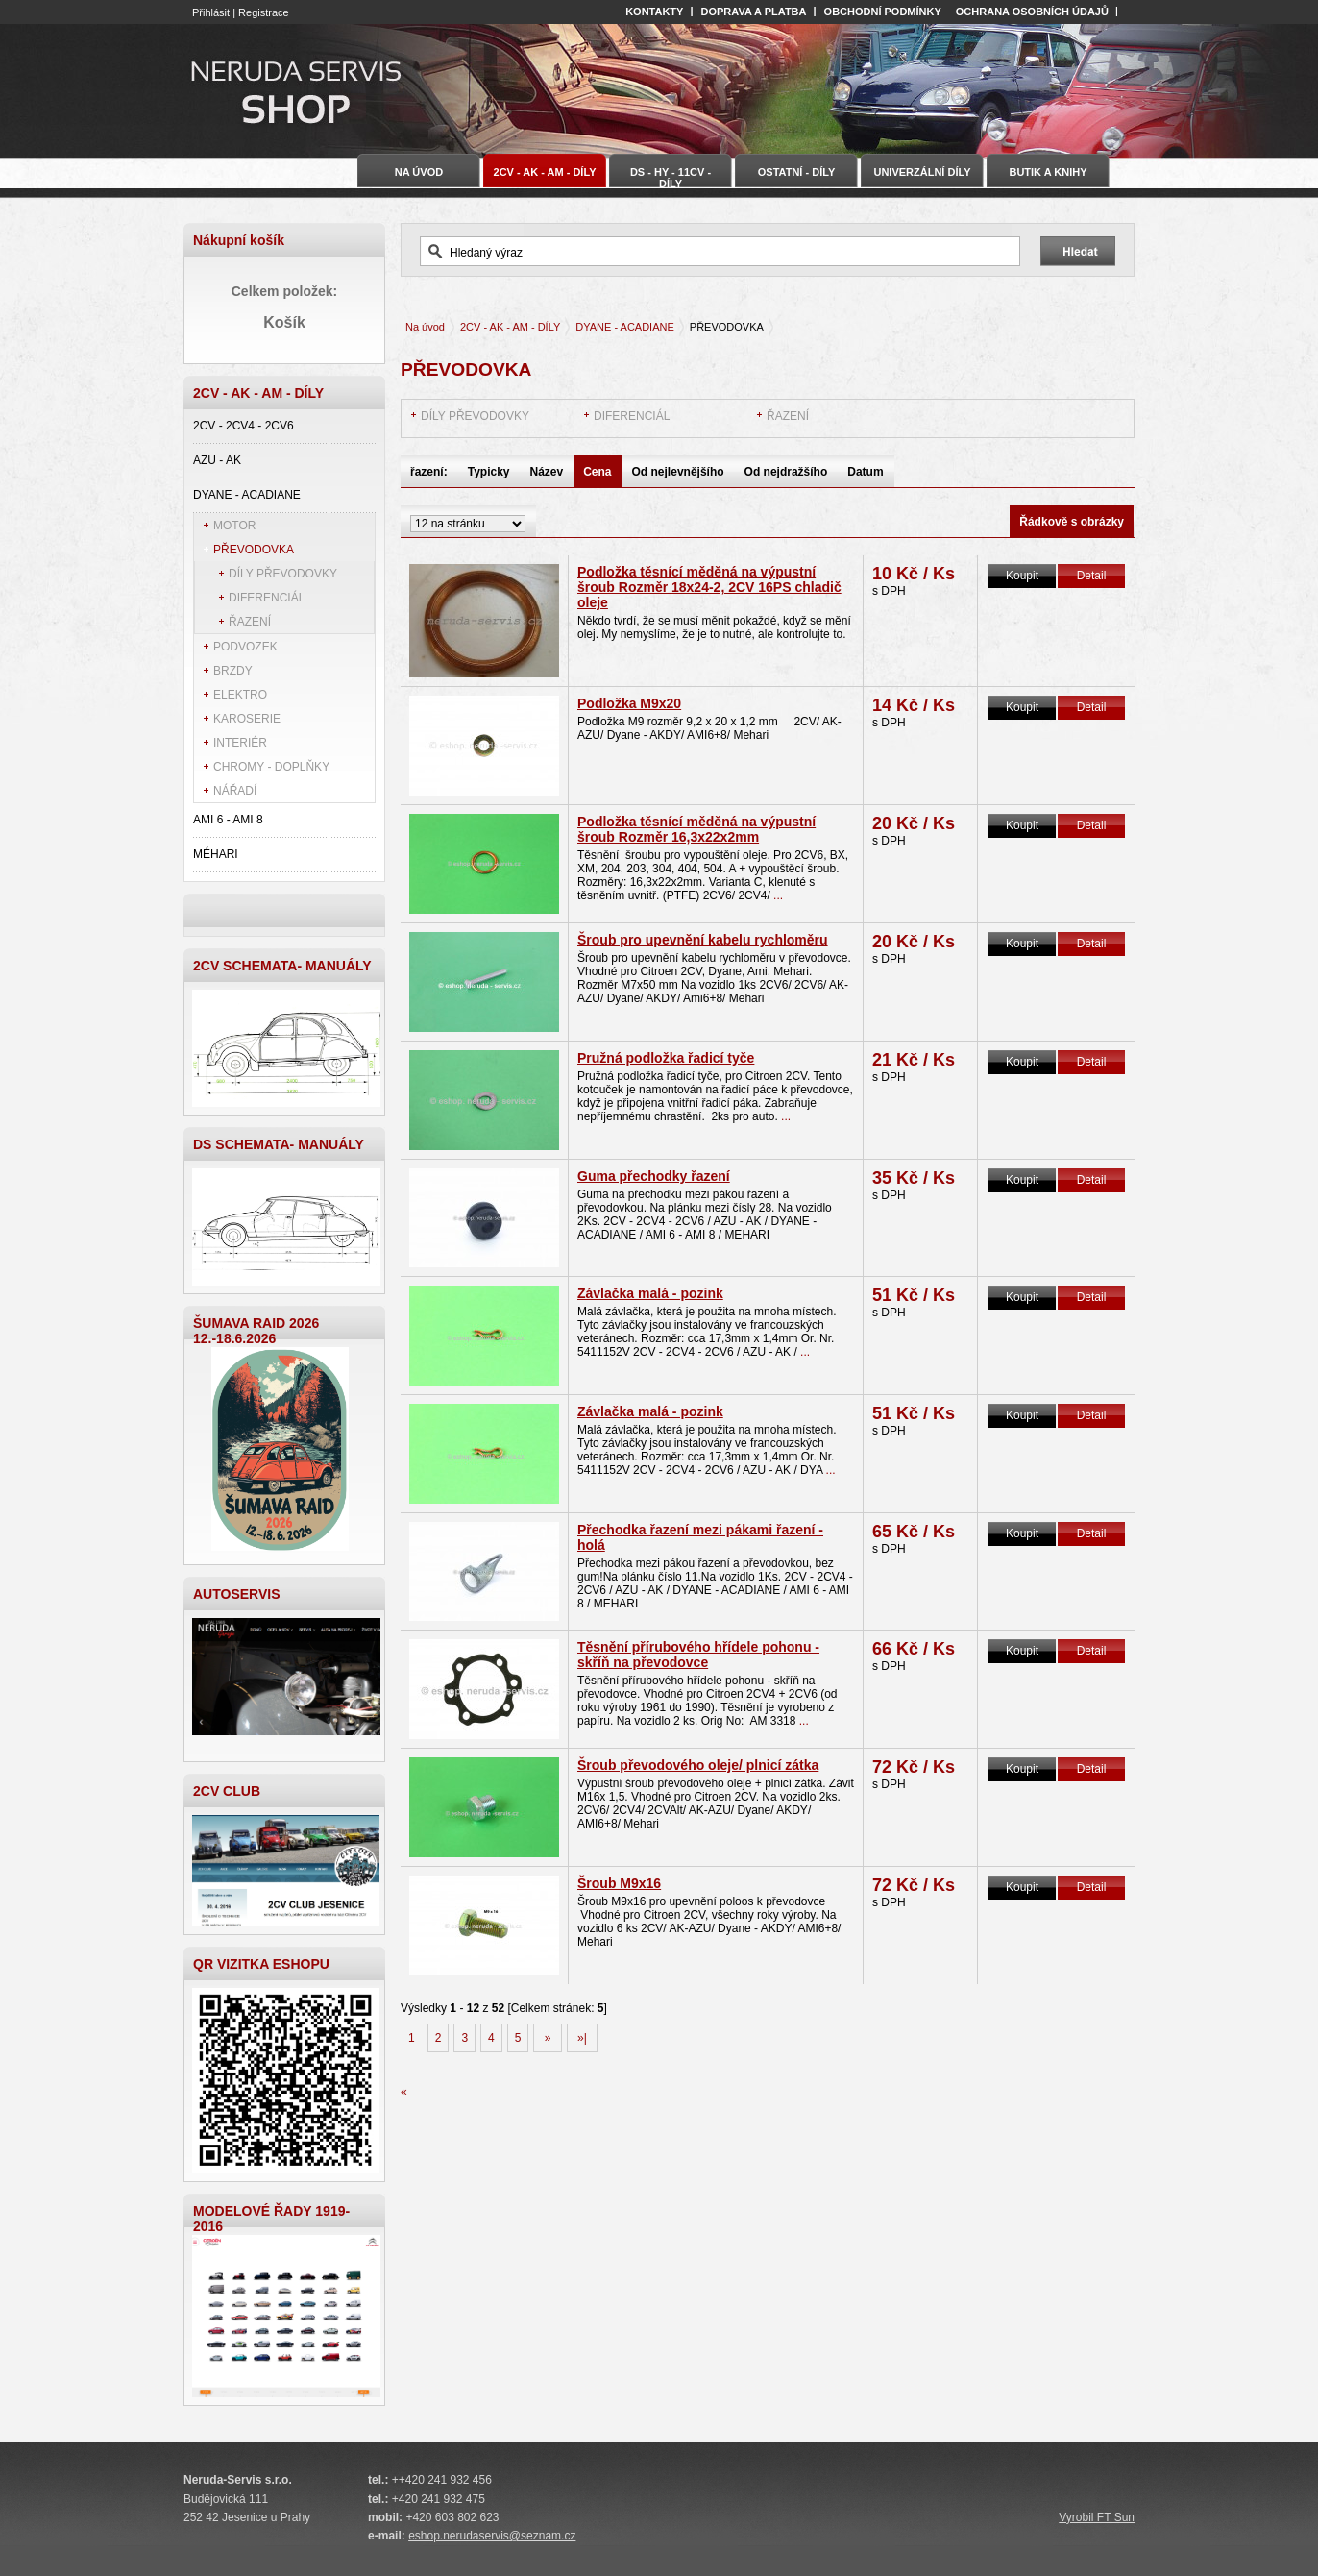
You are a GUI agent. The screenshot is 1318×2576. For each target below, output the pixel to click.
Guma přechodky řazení (653, 1176)
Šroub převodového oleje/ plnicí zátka (697, 1765)
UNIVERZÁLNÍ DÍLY (921, 172)
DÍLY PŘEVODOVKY (283, 573)
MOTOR (234, 525)
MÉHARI (215, 854)
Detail (1092, 575)
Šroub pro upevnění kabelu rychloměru (702, 939)
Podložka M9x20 (629, 703)
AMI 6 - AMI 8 (228, 819)
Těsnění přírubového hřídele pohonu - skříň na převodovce (698, 1654)
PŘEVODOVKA (253, 549)
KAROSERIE (247, 718)
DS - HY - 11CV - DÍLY (670, 176)
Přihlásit (211, 12)
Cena (597, 471)
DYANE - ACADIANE (247, 495)
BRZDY (233, 670)
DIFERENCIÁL (267, 597)
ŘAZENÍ (250, 621)
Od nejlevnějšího (678, 471)
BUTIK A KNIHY (1047, 172)
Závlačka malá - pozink (650, 1293)
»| (582, 2038)
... (778, 895)
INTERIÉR (240, 742)
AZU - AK (217, 460)
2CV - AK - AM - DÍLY (510, 326)
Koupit (1022, 575)
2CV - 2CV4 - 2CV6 (243, 425)
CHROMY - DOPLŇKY (271, 766)
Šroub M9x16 (619, 1883)
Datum (865, 471)
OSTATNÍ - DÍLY (796, 172)
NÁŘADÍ (234, 790)
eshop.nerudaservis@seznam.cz (491, 2535)
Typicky (489, 471)
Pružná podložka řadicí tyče (665, 1058)
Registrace (263, 12)
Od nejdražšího (786, 471)
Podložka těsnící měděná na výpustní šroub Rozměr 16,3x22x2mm (696, 829)
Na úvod (425, 326)
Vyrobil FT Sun (1097, 2517)
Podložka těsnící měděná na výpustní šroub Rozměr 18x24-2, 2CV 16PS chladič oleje (709, 587)
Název (547, 471)
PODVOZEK (245, 646)
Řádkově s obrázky (1071, 521)
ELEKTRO (240, 694)
